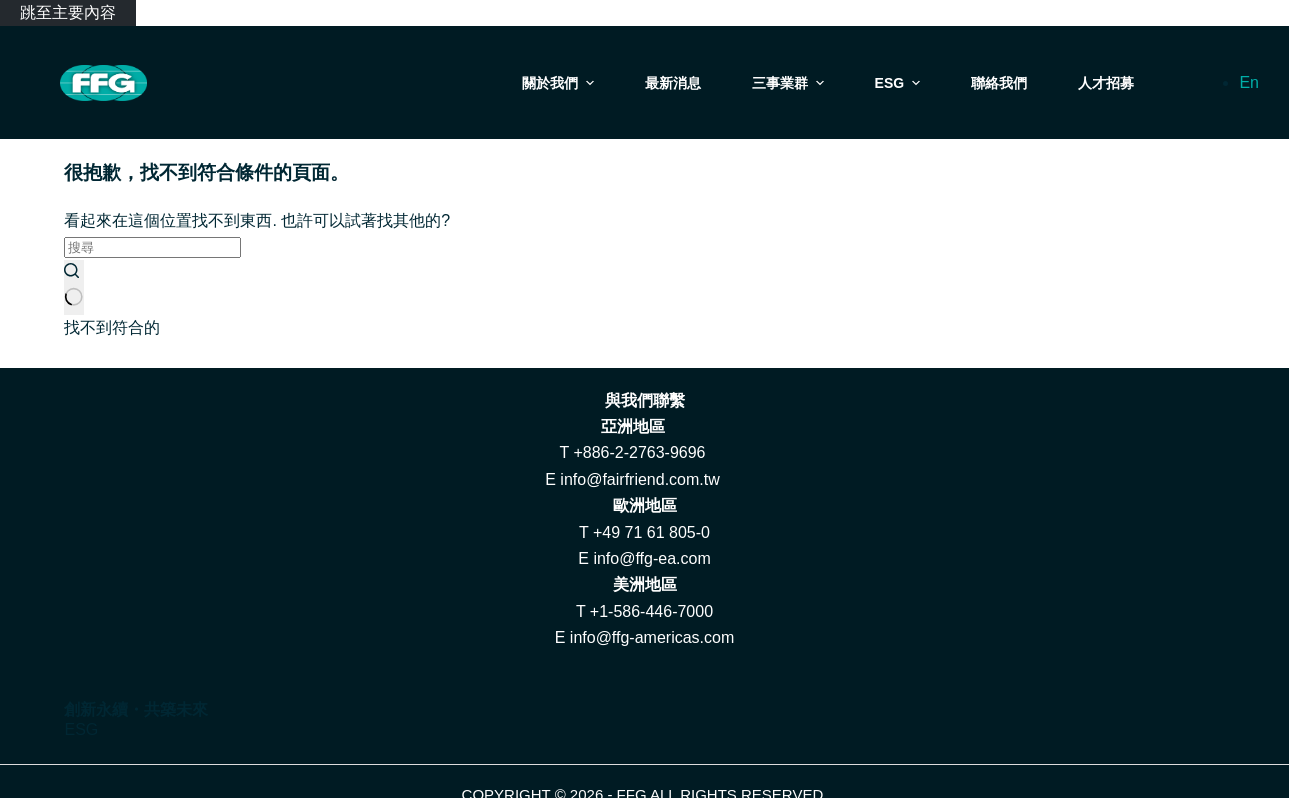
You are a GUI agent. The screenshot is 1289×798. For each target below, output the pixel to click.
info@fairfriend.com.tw (639, 479)
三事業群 (790, 83)
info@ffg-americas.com (652, 637)
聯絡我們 (999, 83)
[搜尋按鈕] (73, 287)
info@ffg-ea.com (651, 558)
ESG (900, 83)
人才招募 (1106, 83)
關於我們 (560, 83)
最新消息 (673, 83)
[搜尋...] (152, 247)
